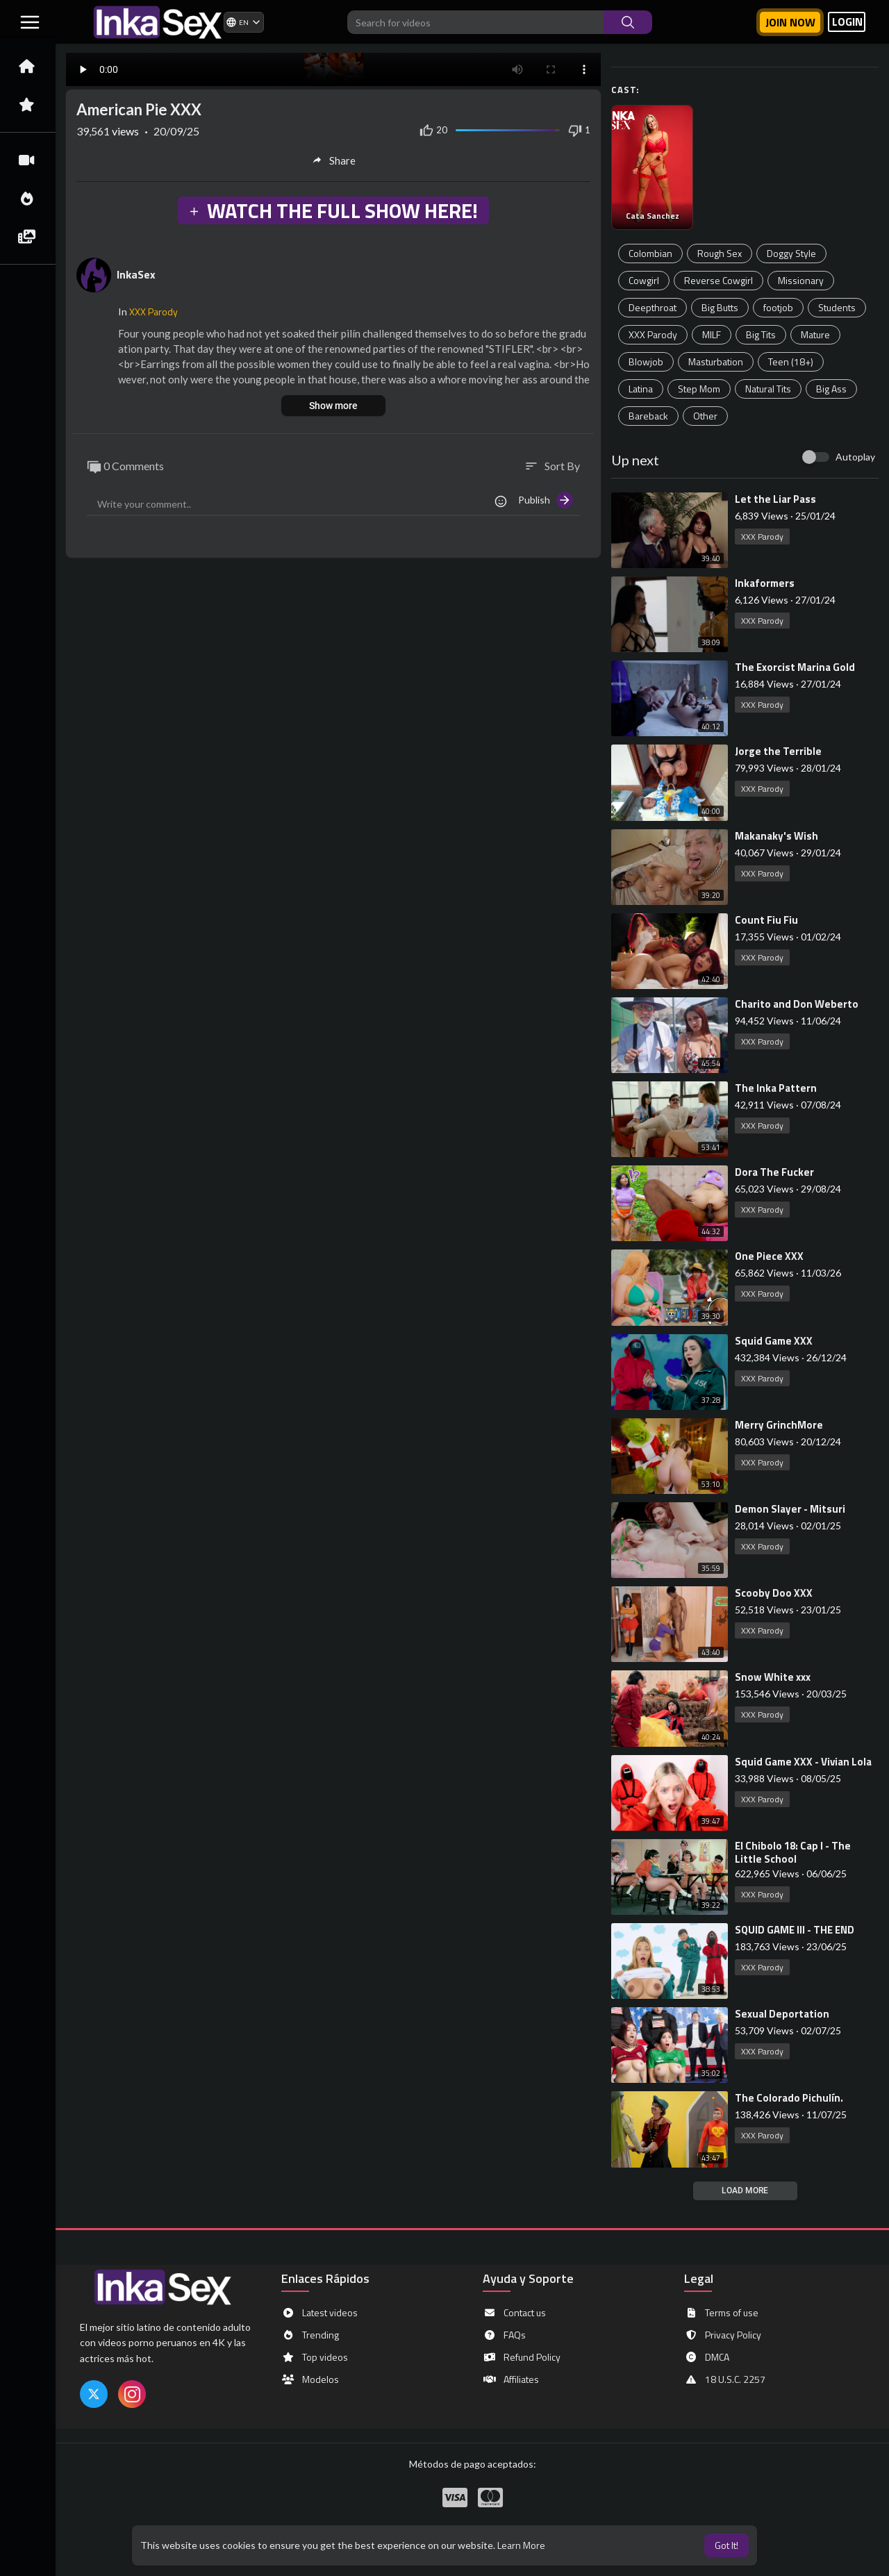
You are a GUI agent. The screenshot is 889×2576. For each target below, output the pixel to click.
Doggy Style (791, 253)
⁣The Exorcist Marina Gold (795, 667)
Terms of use (721, 2313)
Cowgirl (644, 280)
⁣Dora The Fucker (774, 1172)
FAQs (504, 2335)
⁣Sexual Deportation (782, 2014)
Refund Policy (521, 2357)
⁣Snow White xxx (773, 1677)
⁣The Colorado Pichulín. (789, 2098)
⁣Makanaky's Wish (776, 836)
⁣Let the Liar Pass (775, 499)
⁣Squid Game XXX (774, 1341)
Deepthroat (652, 307)
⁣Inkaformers (765, 583)
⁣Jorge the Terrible (778, 751)
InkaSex (136, 274)
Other (705, 415)
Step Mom (699, 388)
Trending (310, 2335)
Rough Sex (719, 253)
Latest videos (319, 2313)
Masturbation (715, 361)
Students (837, 307)
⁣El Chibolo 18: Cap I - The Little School (793, 1852)
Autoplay (855, 457)
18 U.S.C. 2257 (724, 2379)
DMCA (706, 2357)
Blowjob (646, 361)
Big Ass (831, 388)
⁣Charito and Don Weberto (796, 1004)
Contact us (514, 2313)
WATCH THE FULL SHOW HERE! (332, 210)
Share (334, 160)
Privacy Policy (722, 2335)
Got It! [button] (726, 2545)
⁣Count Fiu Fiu (766, 920)
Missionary (801, 280)
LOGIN (847, 22)
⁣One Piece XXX (769, 1256)
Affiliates (511, 2379)
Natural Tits (768, 388)
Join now (790, 22)
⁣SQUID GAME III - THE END (794, 1930)
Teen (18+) (790, 361)
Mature (815, 334)
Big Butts (719, 307)
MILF (711, 334)
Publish (545, 500)
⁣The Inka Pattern (776, 1088)
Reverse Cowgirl (718, 280)
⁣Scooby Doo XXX (774, 1593)
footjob (778, 307)
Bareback (648, 415)
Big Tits (761, 334)
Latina (641, 388)
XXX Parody (653, 334)
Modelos (310, 2379)
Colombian (650, 253)
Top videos (314, 2357)
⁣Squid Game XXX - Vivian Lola (803, 1762)
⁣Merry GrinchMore (779, 1425)
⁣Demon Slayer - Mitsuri (790, 1509)
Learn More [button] (521, 2545)
